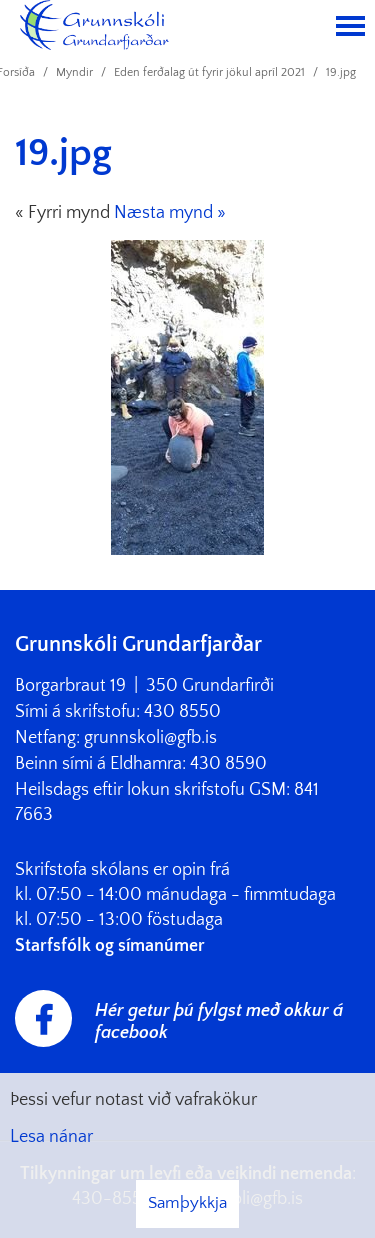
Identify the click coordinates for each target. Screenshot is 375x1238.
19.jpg (341, 72)
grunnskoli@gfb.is (150, 738)
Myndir (74, 72)
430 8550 (182, 712)
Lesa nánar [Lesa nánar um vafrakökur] (51, 1137)
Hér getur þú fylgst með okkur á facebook (219, 1022)
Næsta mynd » (170, 213)
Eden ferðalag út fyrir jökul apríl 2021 (209, 72)
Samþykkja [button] (187, 1203)
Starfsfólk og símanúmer (110, 946)
